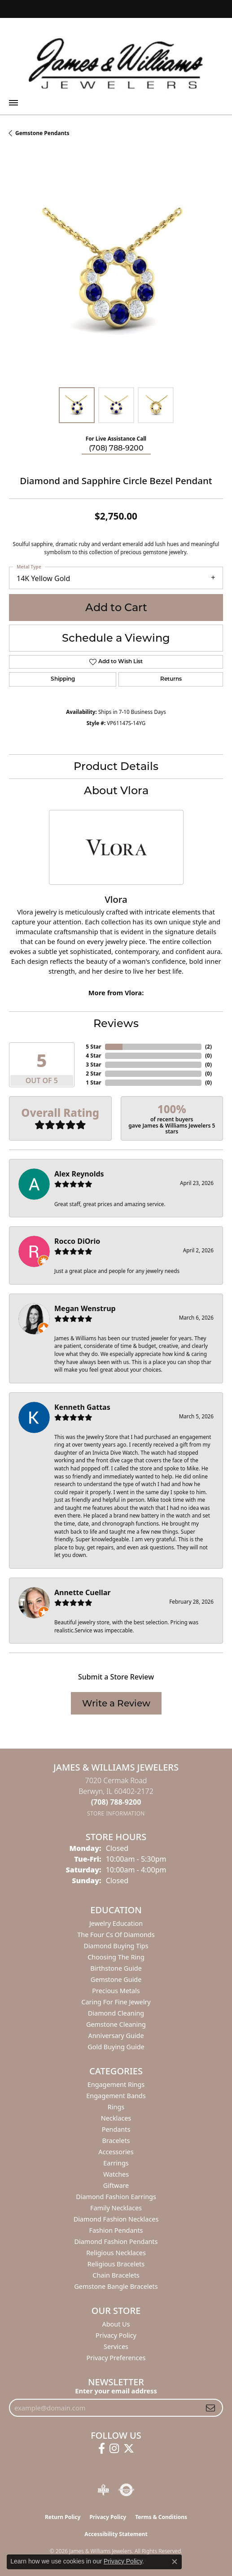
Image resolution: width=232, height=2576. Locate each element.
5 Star (93, 1046)
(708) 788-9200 (116, 448)
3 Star (93, 1064)
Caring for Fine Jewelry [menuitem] (115, 2002)
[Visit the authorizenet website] (126, 2490)
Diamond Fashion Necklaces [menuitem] (116, 2219)
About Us (116, 2324)
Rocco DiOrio (77, 1241)
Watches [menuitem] (116, 2174)
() (208, 1046)
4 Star (93, 1055)
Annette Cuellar (82, 1592)
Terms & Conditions (161, 2517)
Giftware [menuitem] (116, 2185)
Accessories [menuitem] (115, 2151)
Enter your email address (116, 2390)
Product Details (116, 766)
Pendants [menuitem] (116, 2129)
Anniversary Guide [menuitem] (116, 2035)
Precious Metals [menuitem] (116, 1990)
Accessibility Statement (115, 2534)
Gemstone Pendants (42, 133)
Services (116, 2346)
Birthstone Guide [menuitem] (116, 1968)
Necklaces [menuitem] (116, 2118)
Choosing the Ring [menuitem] (116, 1957)
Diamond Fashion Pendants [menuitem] (116, 2241)
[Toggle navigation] (13, 102)
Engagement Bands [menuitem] (115, 2095)
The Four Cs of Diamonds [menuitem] (115, 1934)
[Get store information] (116, 1813)
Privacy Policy (116, 2335)
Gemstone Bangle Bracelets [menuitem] (116, 2286)
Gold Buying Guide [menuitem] (116, 2046)
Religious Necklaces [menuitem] (116, 2252)
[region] (116, 271)
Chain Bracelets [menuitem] (115, 2275)
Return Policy (63, 2517)
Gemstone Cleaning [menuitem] (116, 2024)
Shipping (63, 679)
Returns (171, 679)
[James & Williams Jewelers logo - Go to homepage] (116, 63)
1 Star (93, 1082)
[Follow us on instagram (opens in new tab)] (114, 2448)
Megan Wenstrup (85, 1308)
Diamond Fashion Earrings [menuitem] (116, 2196)
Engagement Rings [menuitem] (116, 2084)
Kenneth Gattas (82, 1407)
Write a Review (116, 1703)
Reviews (116, 1023)
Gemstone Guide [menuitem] (116, 1979)
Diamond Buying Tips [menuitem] (115, 1946)
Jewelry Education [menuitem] (116, 1923)
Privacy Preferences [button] (116, 2357)
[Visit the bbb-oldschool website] (103, 2490)
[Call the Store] (116, 1802)
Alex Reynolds (79, 1174)
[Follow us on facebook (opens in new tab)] (101, 2448)
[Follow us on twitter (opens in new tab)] (128, 2448)
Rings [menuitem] (116, 2107)
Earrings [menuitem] (115, 2163)
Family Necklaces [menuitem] (116, 2208)
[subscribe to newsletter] (210, 2408)
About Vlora (116, 790)
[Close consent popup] (174, 2561)
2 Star (93, 1073)
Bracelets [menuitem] (116, 2140)
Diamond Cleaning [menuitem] (116, 2013)
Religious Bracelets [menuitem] (116, 2264)
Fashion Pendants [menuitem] (116, 2230)
